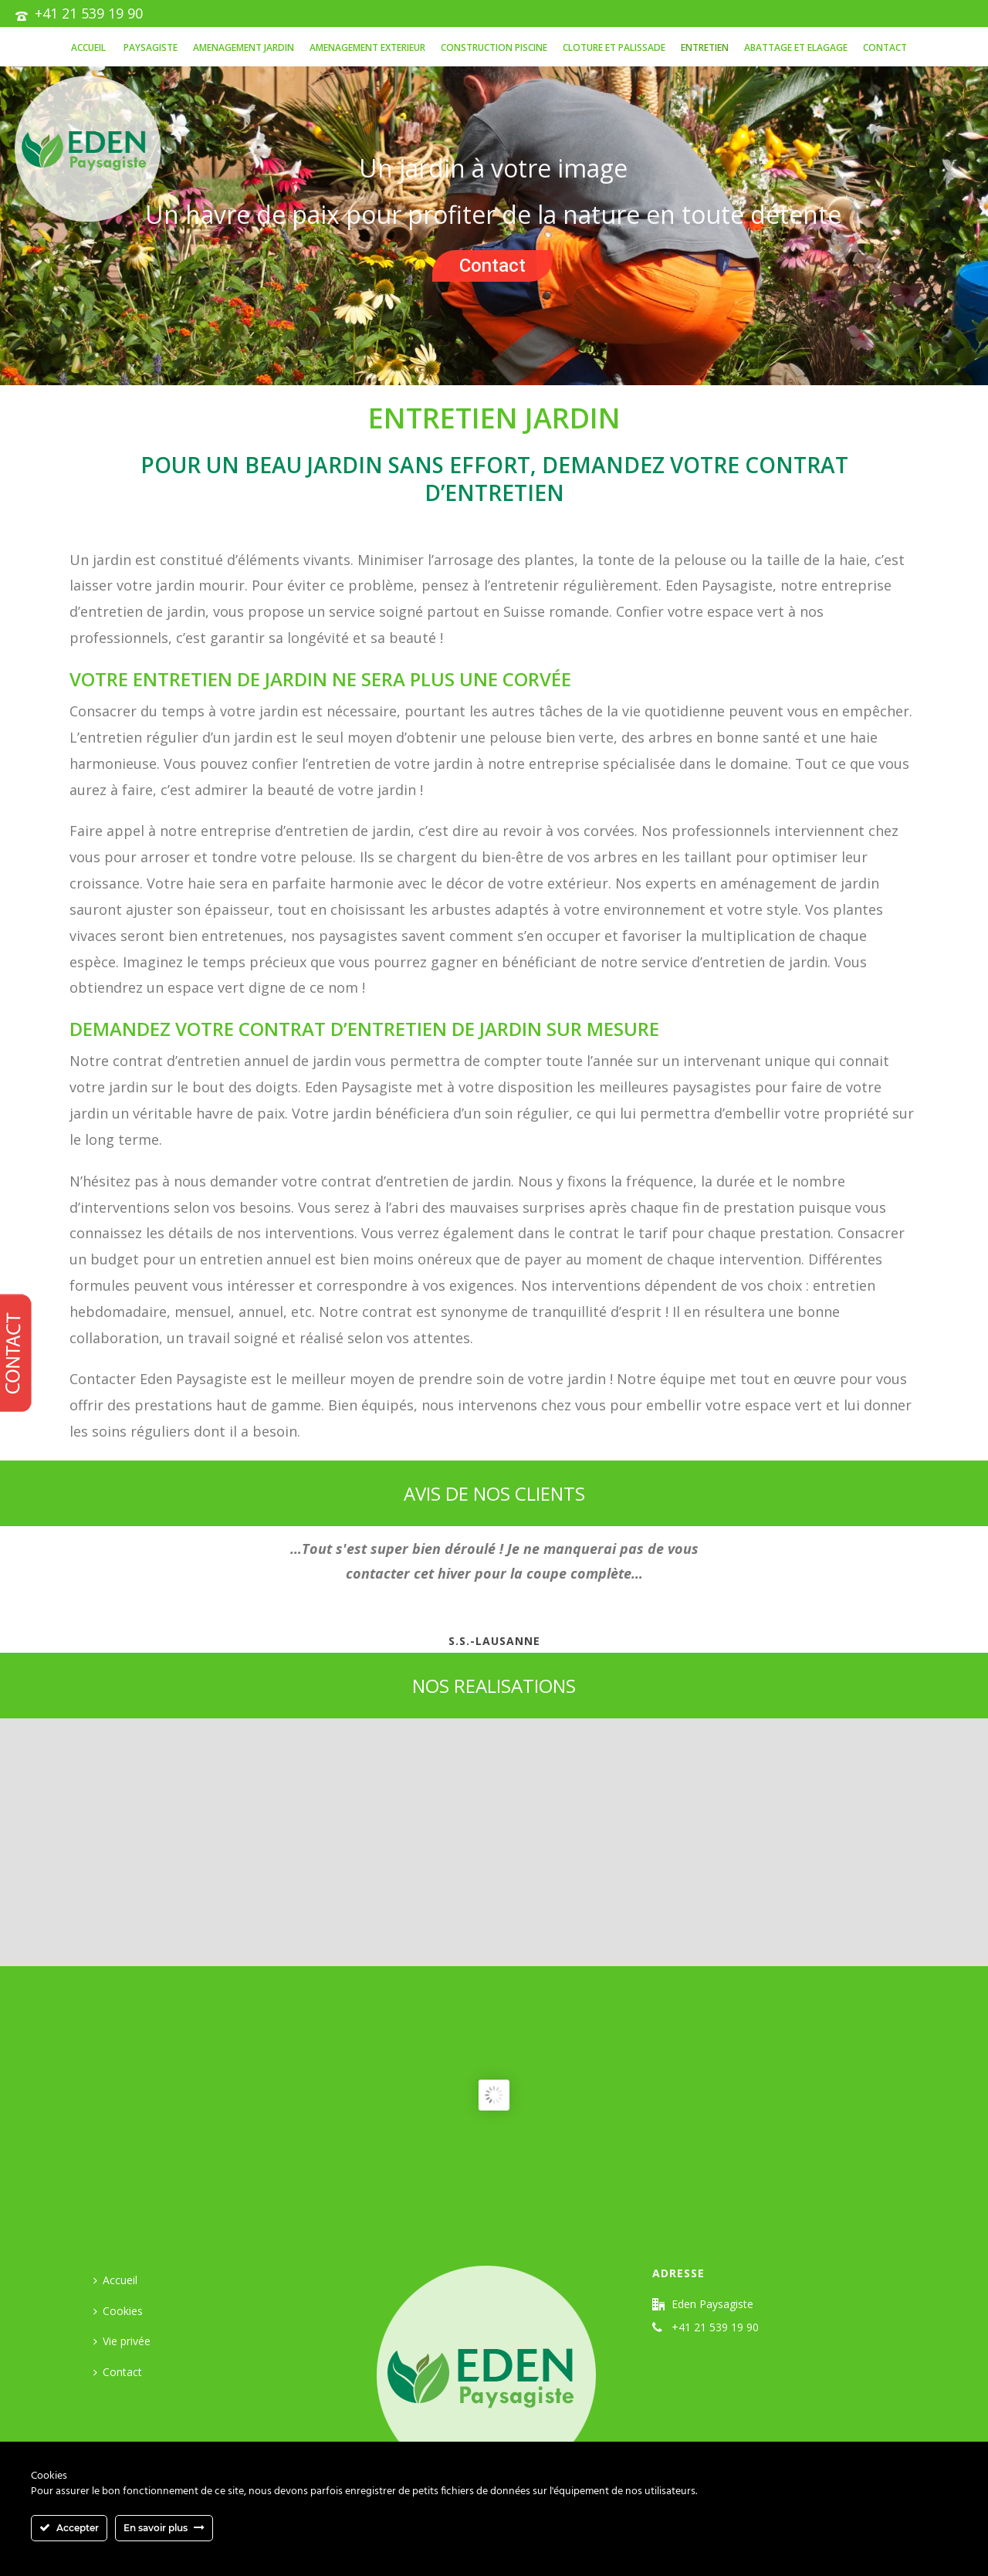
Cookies (118, 2311)
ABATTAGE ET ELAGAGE (796, 47)
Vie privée (122, 2341)
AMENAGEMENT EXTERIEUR (367, 47)
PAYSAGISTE (149, 47)
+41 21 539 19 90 (89, 13)
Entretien (705, 47)
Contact (885, 47)
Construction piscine (494, 47)
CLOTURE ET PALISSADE (614, 47)
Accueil (88, 47)
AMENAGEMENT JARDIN (243, 47)
